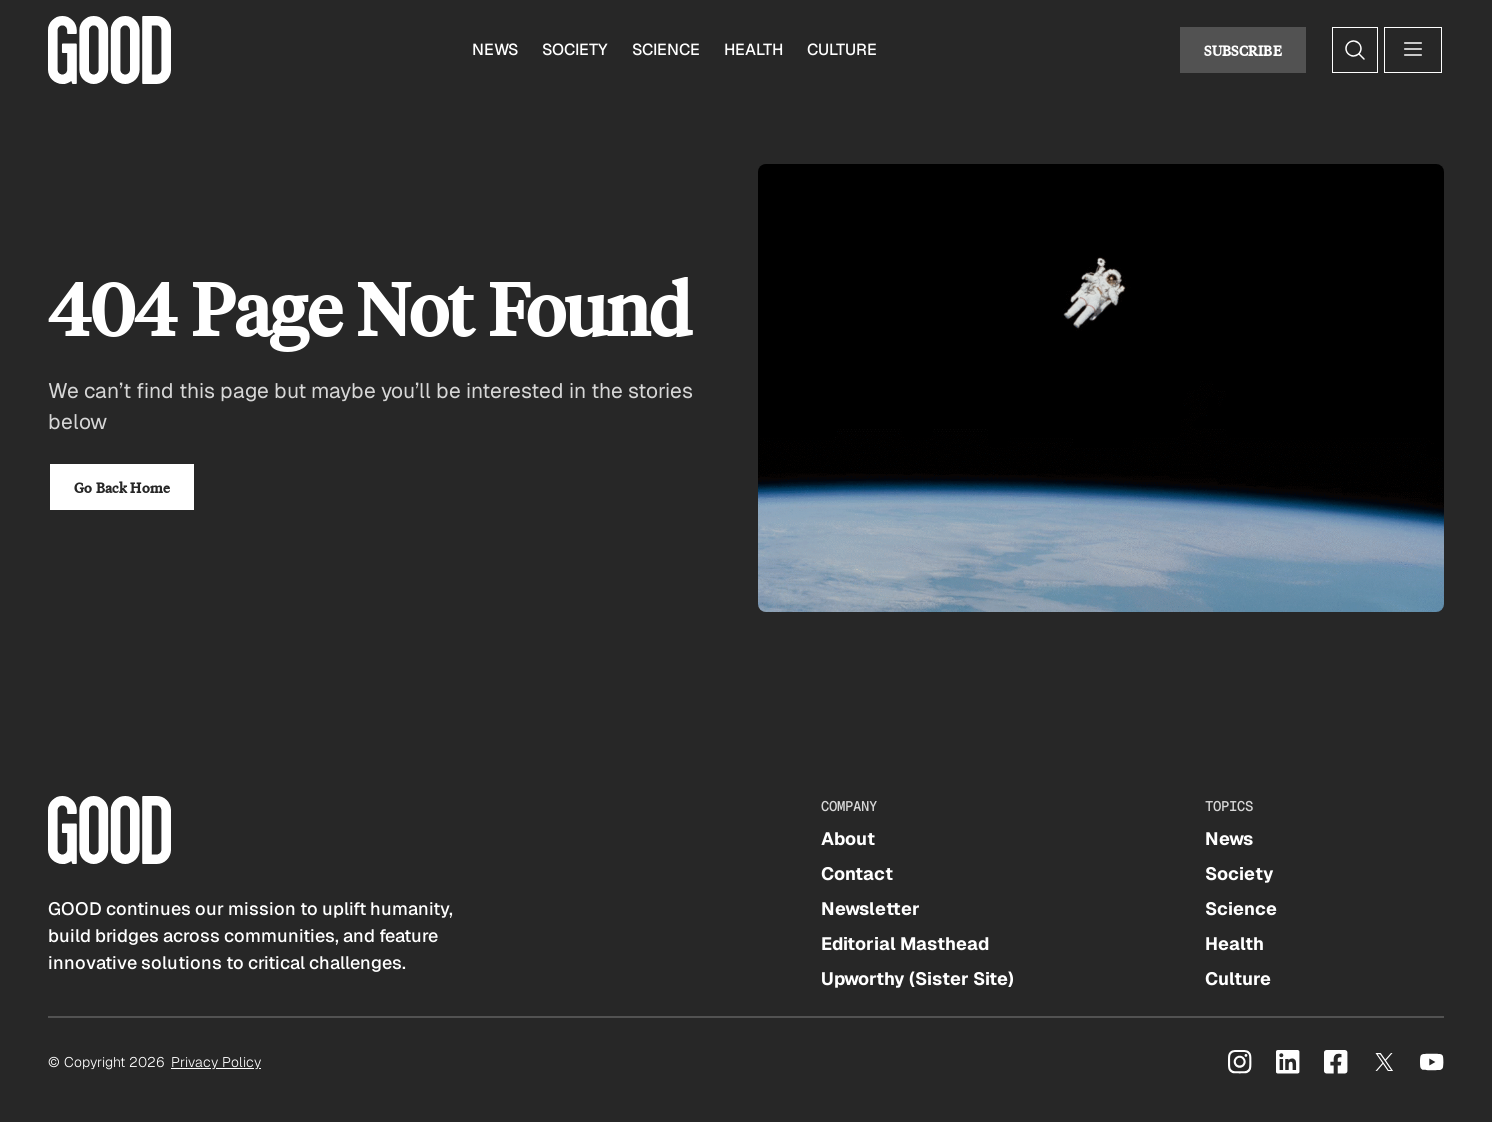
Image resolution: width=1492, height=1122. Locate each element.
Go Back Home (122, 487)
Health (753, 49)
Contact (857, 873)
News (495, 49)
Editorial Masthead (905, 943)
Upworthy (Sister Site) (917, 978)
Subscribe (1243, 50)
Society (575, 49)
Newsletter (870, 908)
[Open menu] (1413, 50)
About (848, 838)
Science (666, 49)
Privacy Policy (216, 1062)
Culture (842, 49)
